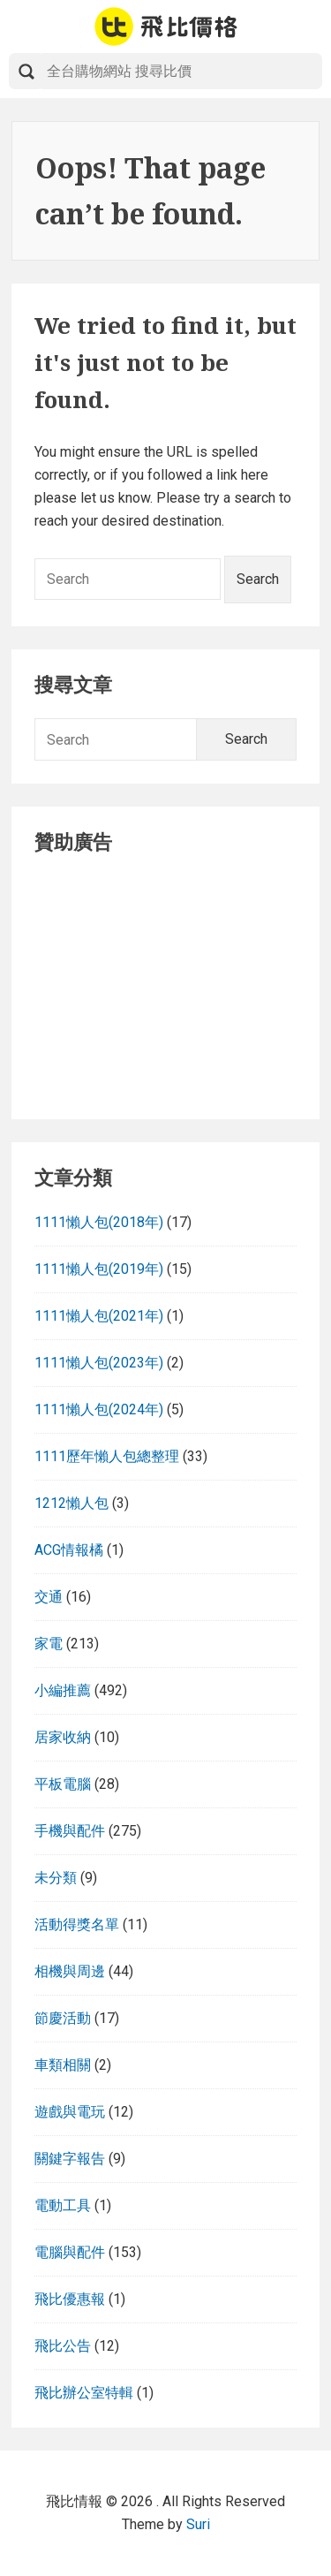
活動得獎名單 (76, 1924)
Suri (198, 2524)
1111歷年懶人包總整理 (106, 1456)
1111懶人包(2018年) (98, 1222)
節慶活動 (62, 2018)
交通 (48, 1596)
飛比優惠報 (69, 2299)
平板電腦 (62, 1784)
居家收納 (62, 1737)
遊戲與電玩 (69, 2111)
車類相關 (62, 2065)
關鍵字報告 (69, 2158)
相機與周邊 (69, 1971)
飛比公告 (62, 2345)
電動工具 (62, 2205)
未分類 (55, 1877)
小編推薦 (62, 1690)
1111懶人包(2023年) (98, 1362)
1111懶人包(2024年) (98, 1409)
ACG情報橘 (68, 1550)
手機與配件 (69, 1830)
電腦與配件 (69, 2252)
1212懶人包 (71, 1503)
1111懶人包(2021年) (98, 1315)
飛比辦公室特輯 (83, 2392)
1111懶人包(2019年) (98, 1269)
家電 (48, 1643)
